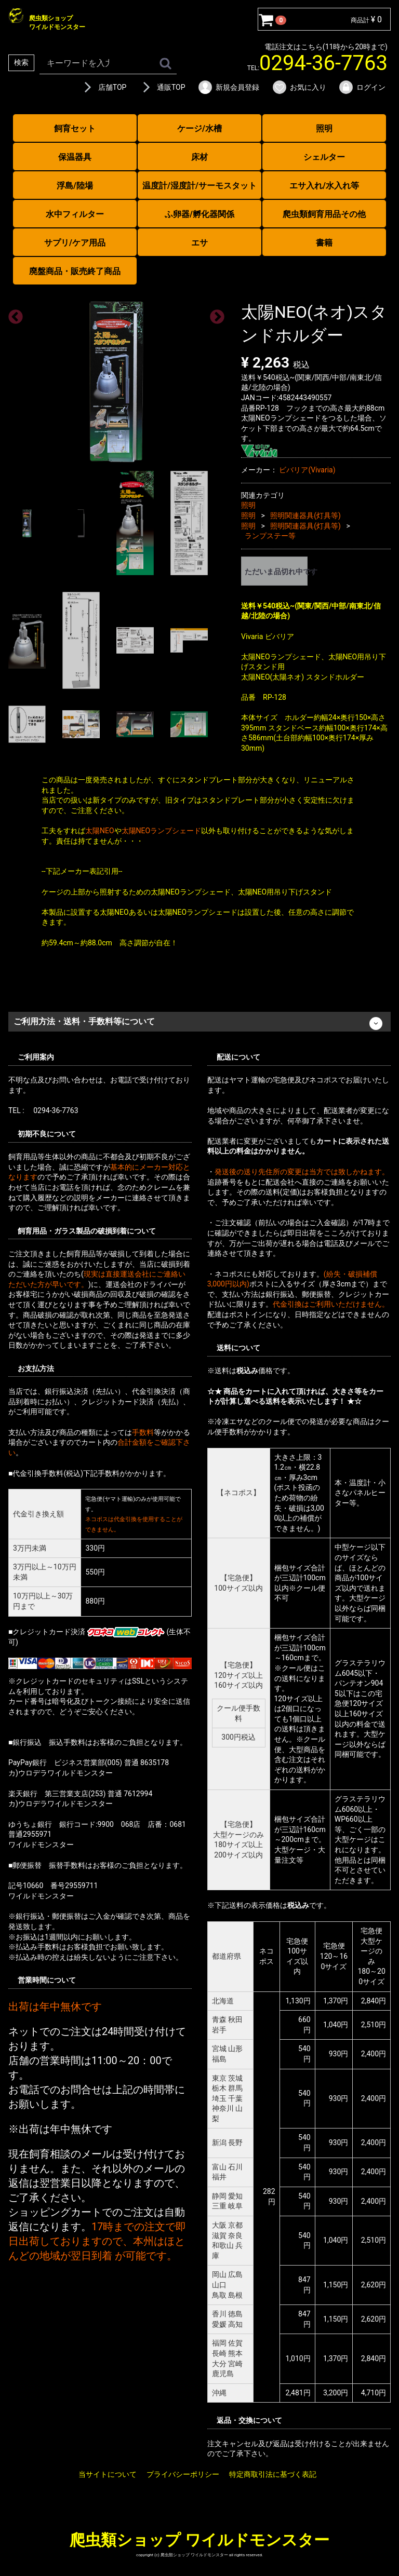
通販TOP (162, 87)
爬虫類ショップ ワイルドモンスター (199, 2540)
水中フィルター (75, 214)
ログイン (361, 87)
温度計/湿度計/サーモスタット (199, 186)
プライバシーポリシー (183, 2474)
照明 (324, 128)
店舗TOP (103, 87)
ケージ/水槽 (199, 128)
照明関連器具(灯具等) (305, 515)
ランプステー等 (270, 536)
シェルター (324, 157)
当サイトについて (107, 2474)
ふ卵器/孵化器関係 (199, 214)
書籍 (324, 243)
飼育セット (75, 128)
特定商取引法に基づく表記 (272, 2474)
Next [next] (214, 314)
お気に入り (299, 87)
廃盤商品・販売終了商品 (75, 271)
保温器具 (74, 157)
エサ (199, 243)
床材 (199, 157)
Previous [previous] (12, 314)
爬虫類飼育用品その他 (324, 214)
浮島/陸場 (75, 186)
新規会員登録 (228, 87)
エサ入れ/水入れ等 (324, 186)
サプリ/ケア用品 (74, 243)
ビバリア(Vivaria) (307, 470)
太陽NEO (99, 830)
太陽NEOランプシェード (162, 830)
